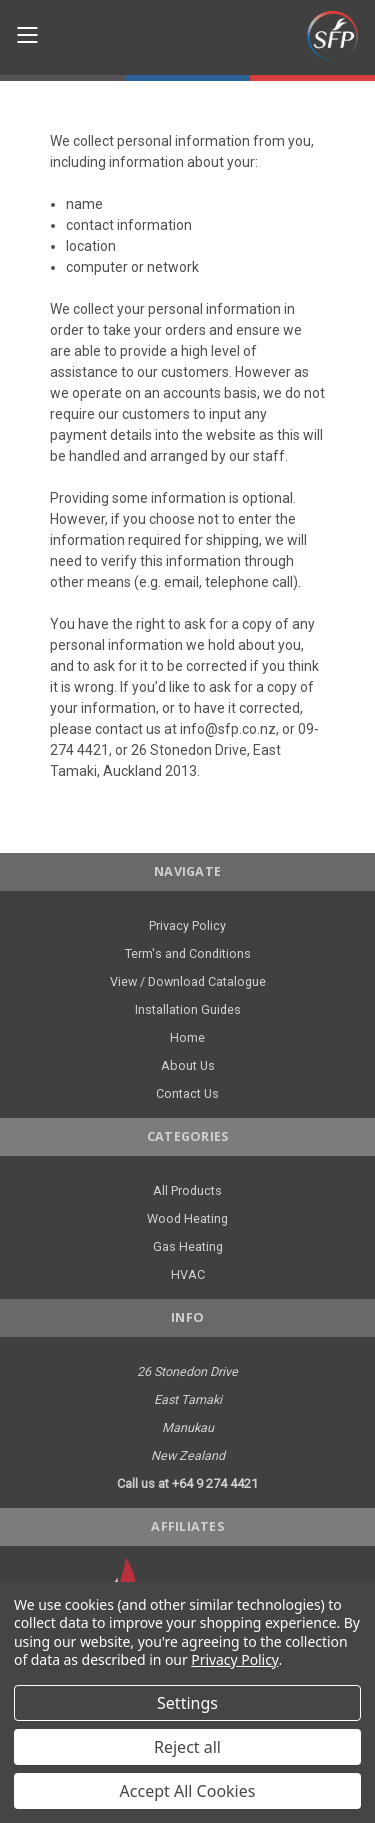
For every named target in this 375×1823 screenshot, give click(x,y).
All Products (187, 1190)
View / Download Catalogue (188, 981)
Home (187, 1037)
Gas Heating (188, 1246)
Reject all (187, 1747)
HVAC (188, 1274)
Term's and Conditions (188, 953)
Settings (187, 1703)
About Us (188, 1065)
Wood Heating (187, 1218)
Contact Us (187, 1093)
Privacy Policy (187, 925)
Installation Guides (188, 1009)
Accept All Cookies (188, 1791)
